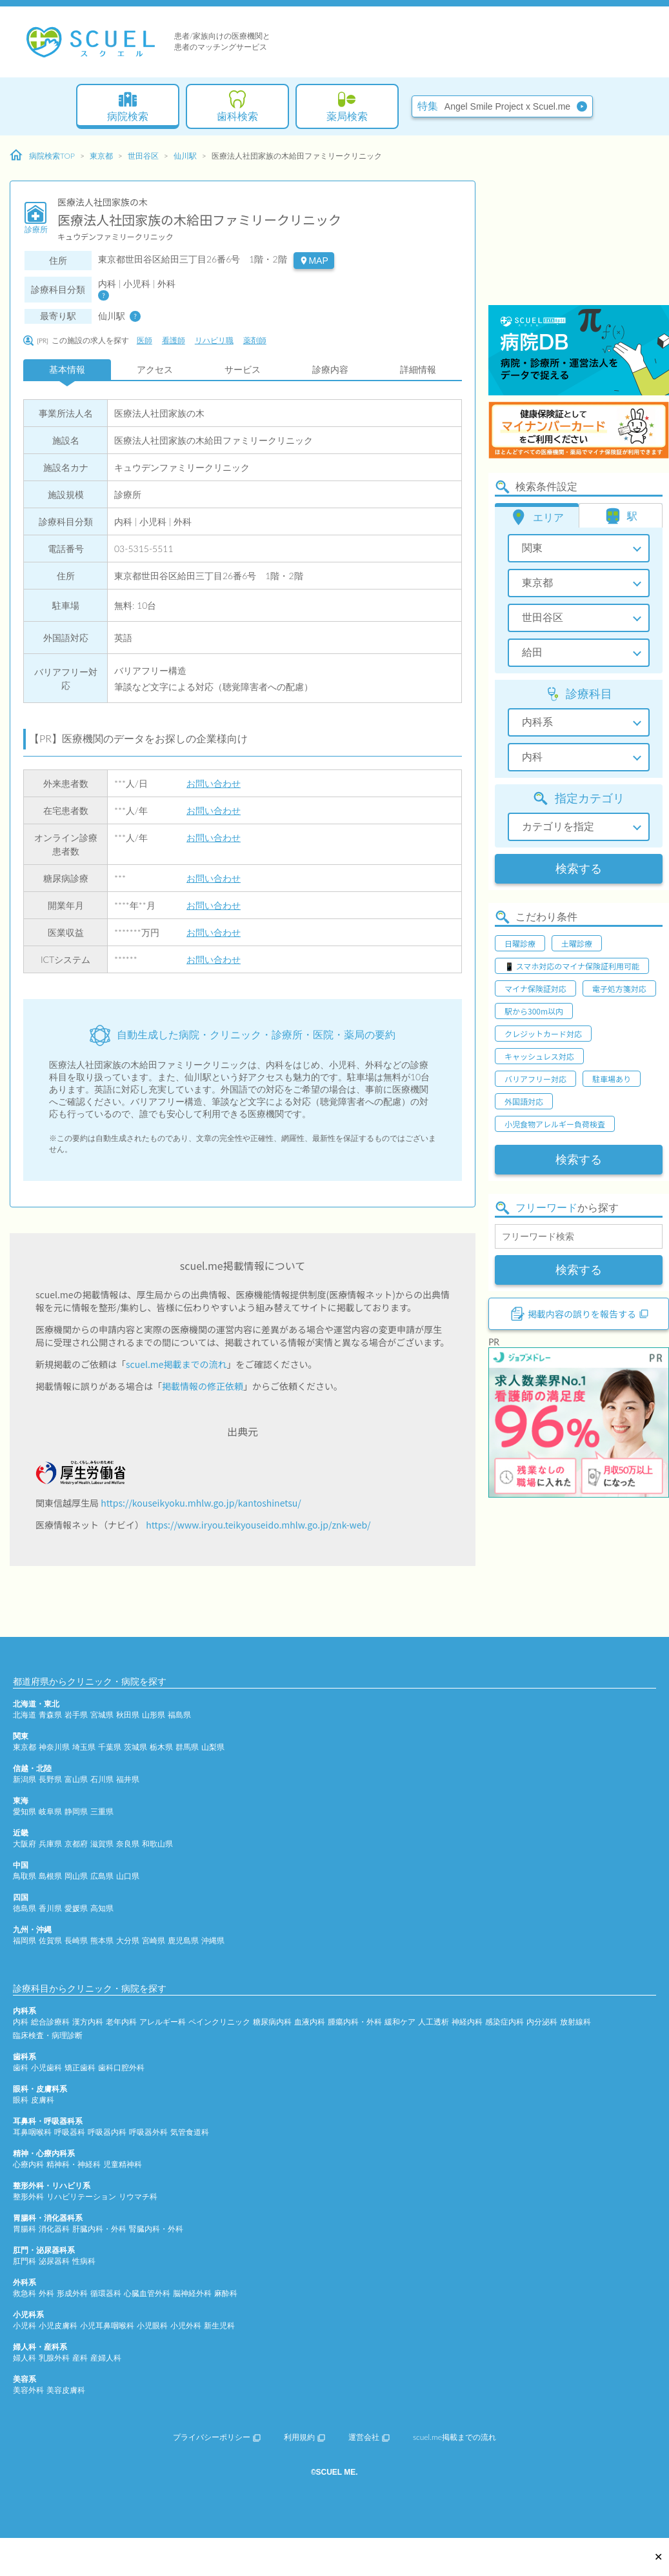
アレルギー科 (162, 2021)
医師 (144, 340)
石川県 (102, 1779)
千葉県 (109, 1747)
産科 (80, 2358)
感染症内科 (504, 2021)
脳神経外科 (192, 2293)
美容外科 (28, 2390)
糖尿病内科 (272, 2021)
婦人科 (24, 2358)
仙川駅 (185, 156)
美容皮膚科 (65, 2390)
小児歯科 (46, 2067)
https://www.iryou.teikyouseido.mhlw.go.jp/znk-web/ (258, 1524)
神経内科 (467, 2021)
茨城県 (135, 1747)
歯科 (20, 2067)
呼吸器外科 (148, 2132)
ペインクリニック (219, 2021)
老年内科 (121, 2021)
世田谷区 (143, 156)
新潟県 (24, 1779)
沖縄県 (213, 1940)
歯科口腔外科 (121, 2067)
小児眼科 (152, 2325)
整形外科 (28, 2196)
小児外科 (185, 2325)
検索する (578, 868)
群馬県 (187, 1747)
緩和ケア (399, 2021)
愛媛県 (76, 1908)
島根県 (50, 1876)
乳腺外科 (54, 2358)
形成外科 (72, 2293)
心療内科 (28, 2164)
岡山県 (76, 1876)
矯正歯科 (80, 2067)
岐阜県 (50, 1811)
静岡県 (76, 1811)
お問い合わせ (213, 783)
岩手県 (76, 1714)
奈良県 (127, 1843)
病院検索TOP (42, 155)
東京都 (101, 156)
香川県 (50, 1908)
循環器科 (105, 2293)
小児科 (24, 2325)
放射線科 (575, 2021)
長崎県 (76, 1940)
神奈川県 (54, 1747)
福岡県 (24, 1940)
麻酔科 (225, 2293)
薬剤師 (254, 340)
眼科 (20, 2100)
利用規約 (304, 2437)
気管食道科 (189, 2132)
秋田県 (127, 1714)
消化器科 (54, 2229)
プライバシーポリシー (217, 2437)
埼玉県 (83, 1747)
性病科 (83, 2261)
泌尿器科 (54, 2261)
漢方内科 (87, 2021)
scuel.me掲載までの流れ (176, 1364)
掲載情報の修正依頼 (202, 1386)
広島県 (102, 1876)
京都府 (76, 1843)
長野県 (50, 1779)
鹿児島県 (183, 1940)
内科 (20, 2021)
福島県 (179, 1714)
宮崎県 (153, 1940)
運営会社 (369, 2437)
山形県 (153, 1714)
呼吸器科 (69, 2132)
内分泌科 (541, 2021)
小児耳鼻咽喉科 (107, 2325)
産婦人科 (105, 2358)
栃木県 (161, 1747)
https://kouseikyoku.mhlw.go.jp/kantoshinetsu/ (201, 1502)
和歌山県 (157, 1843)
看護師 (173, 340)
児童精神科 (122, 2164)
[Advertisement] (574, 222)
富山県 (76, 1779)
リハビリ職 (214, 340)
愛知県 (24, 1811)
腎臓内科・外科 (156, 2229)
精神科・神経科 (73, 2164)
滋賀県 (102, 1843)
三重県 (102, 1811)
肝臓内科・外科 (99, 2229)
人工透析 (433, 2021)
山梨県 (213, 1747)
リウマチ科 (138, 2196)
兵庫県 (50, 1843)
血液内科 (309, 2021)
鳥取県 (24, 1876)
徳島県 (24, 1908)
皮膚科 (42, 2100)
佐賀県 (50, 1940)
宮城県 (102, 1714)
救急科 (24, 2293)
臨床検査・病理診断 (48, 2035)
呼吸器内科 (107, 2132)
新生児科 (219, 2325)
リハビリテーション (81, 2196)
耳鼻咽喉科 (32, 2132)
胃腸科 (24, 2229)
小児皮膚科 (58, 2325)
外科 (46, 2293)
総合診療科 (50, 2021)
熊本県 (102, 1940)
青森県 (50, 1714)
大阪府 (24, 1843)
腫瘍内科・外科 (355, 2021)
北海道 (24, 1714)
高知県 (102, 1908)
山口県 (127, 1876)
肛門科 (24, 2261)
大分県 (127, 1940)
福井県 (127, 1779)
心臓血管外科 (147, 2293)
